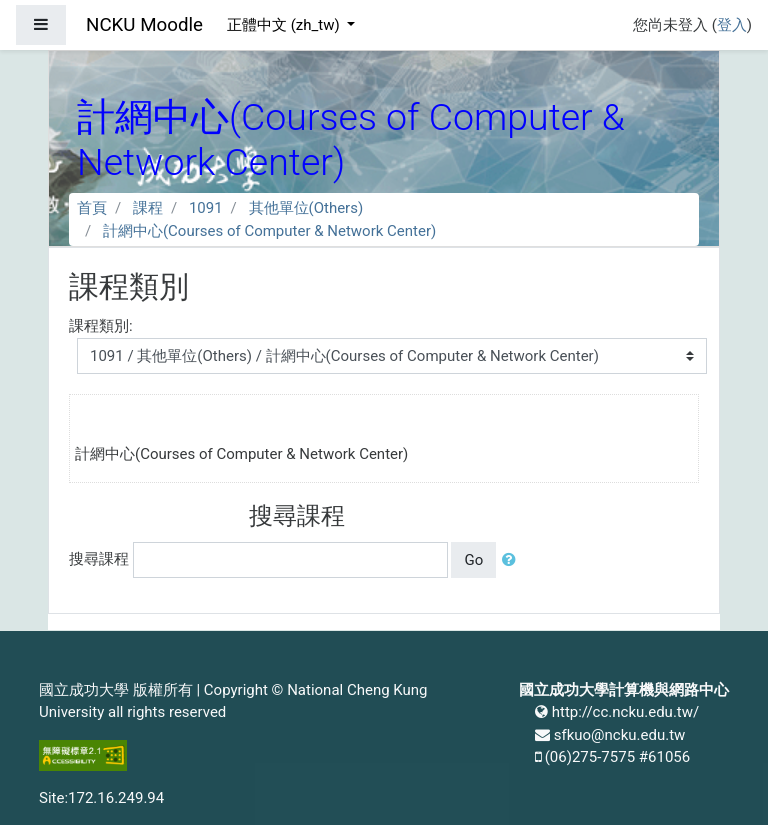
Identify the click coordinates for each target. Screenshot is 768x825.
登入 (732, 25)
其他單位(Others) (306, 208)
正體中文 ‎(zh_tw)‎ (285, 25)
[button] (513, 560)
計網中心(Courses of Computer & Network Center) (269, 231)
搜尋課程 (99, 559)
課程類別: (101, 326)
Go (473, 560)
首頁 (92, 208)
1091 (206, 208)
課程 (148, 208)
